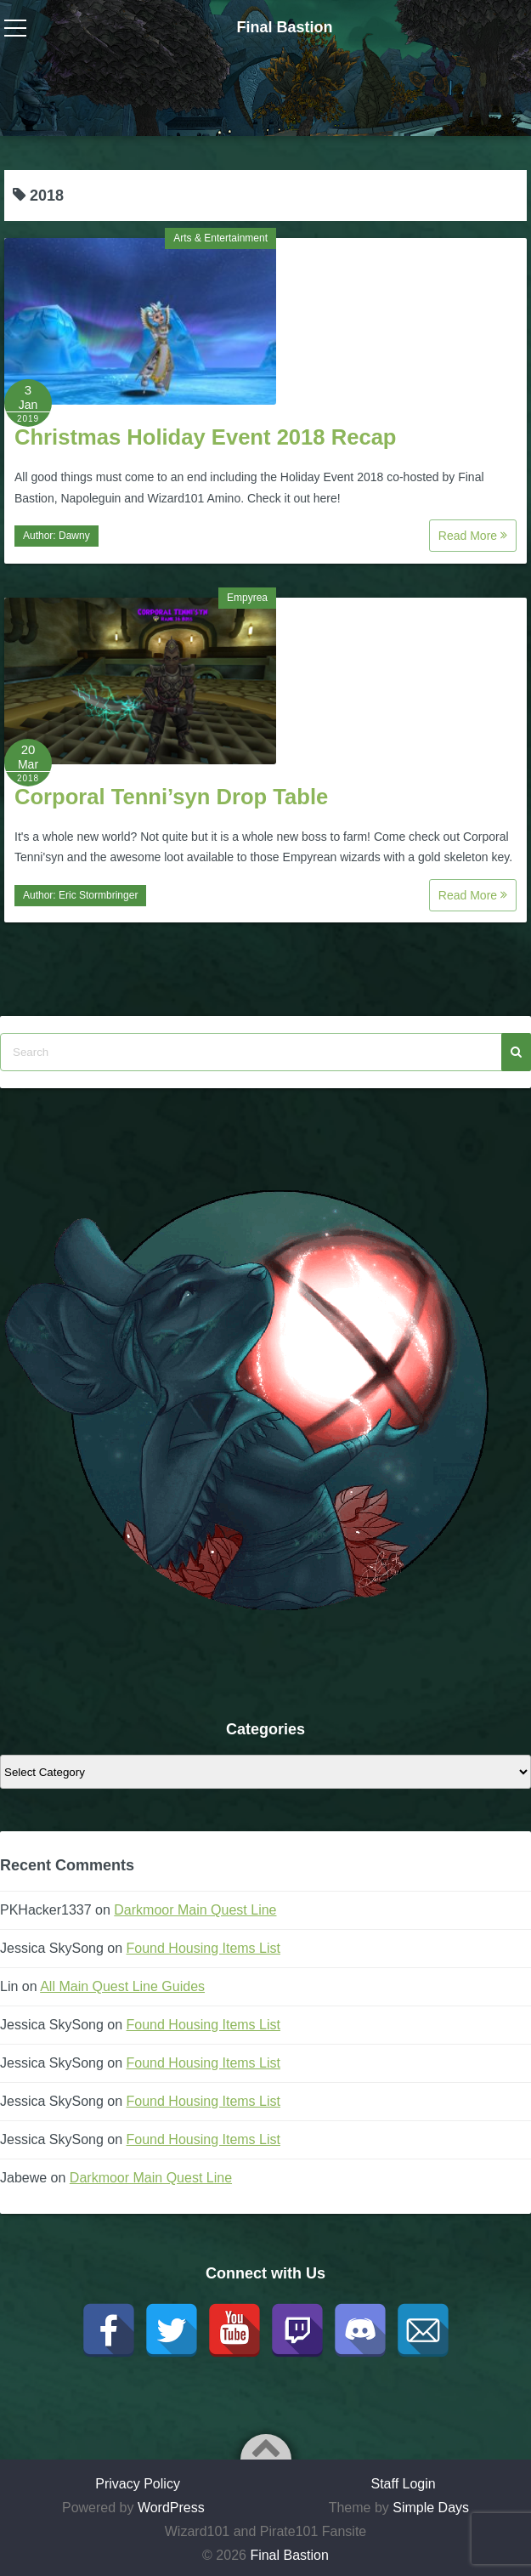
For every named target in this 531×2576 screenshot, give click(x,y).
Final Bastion (284, 27)
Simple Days (431, 2507)
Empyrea (247, 598)
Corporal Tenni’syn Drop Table (171, 797)
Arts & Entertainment (220, 238)
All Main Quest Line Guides (122, 1986)
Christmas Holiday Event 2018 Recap (205, 437)
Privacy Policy (137, 2484)
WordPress (171, 2507)
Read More (472, 535)
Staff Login (402, 2484)
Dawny (74, 536)
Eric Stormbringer (98, 895)
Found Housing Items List (203, 1948)
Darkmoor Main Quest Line (195, 1910)
